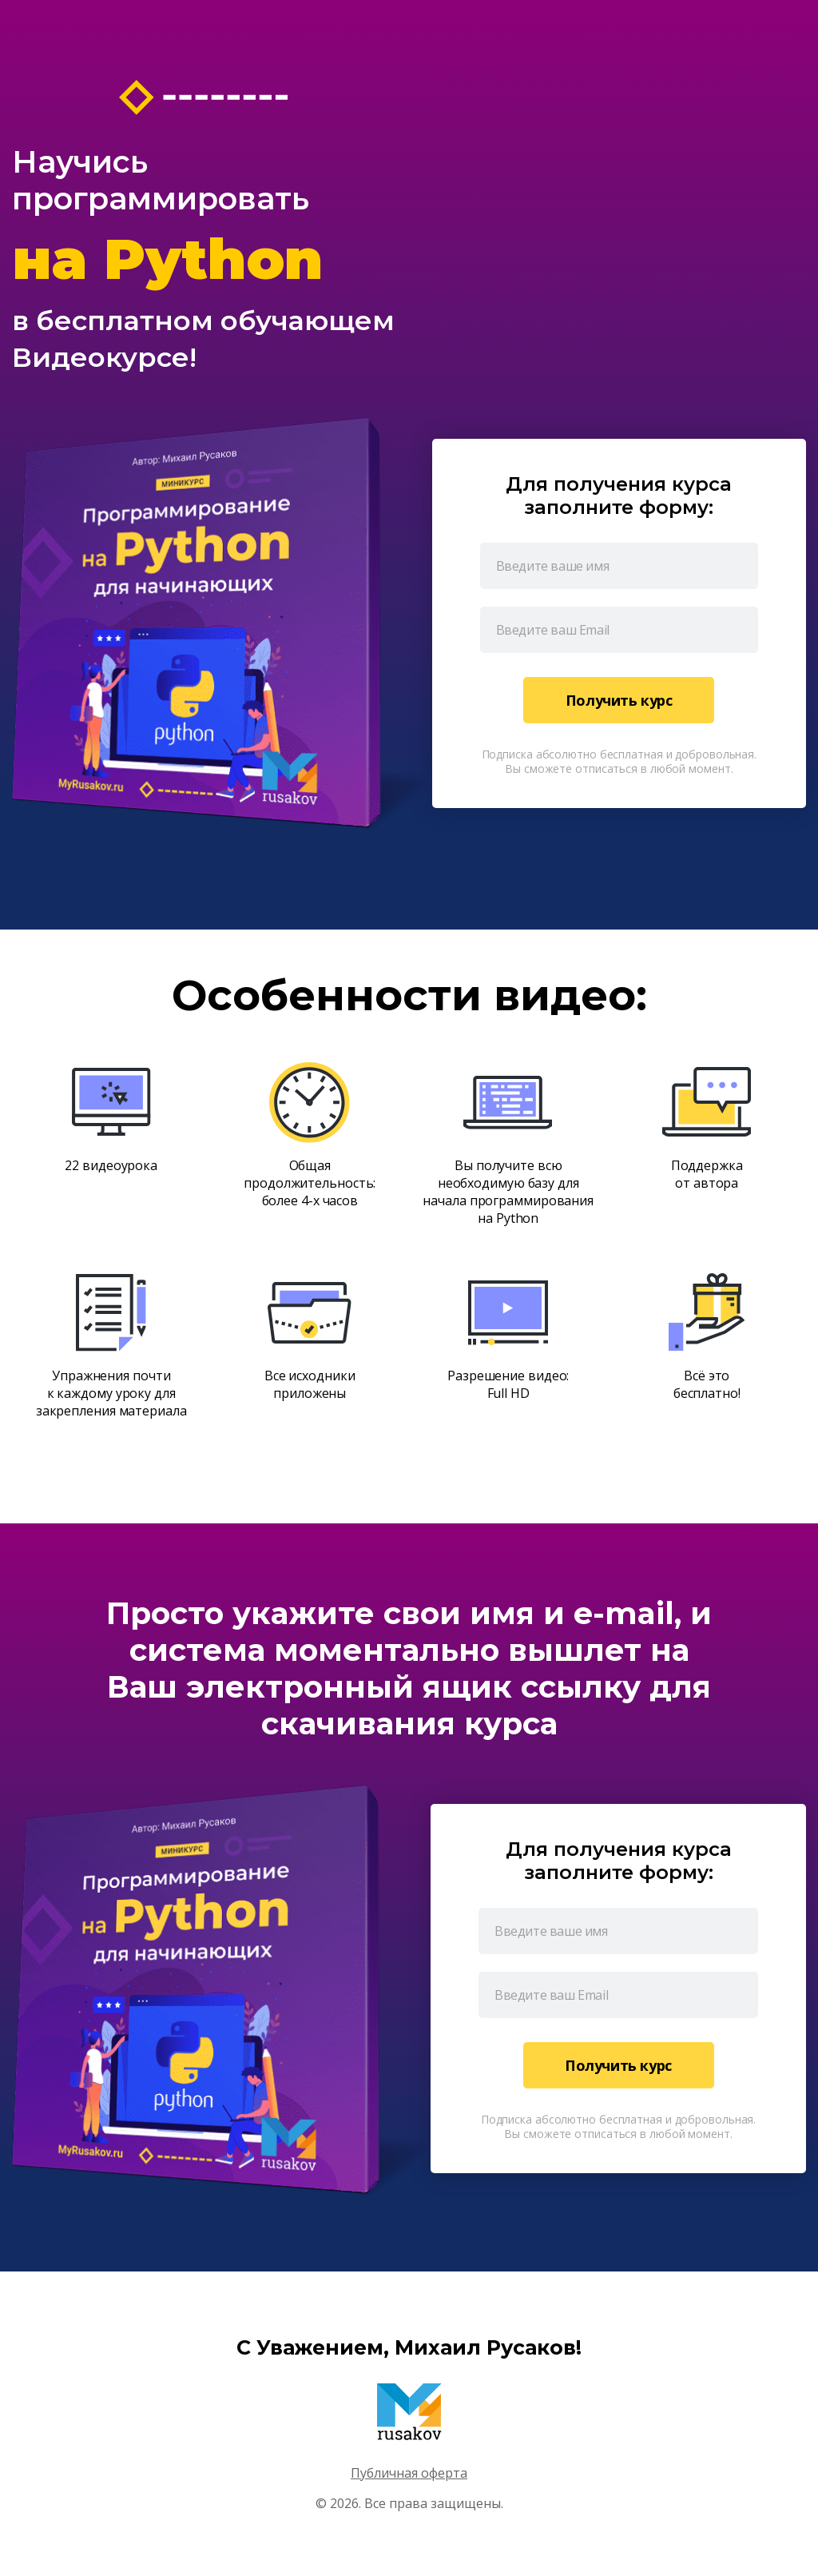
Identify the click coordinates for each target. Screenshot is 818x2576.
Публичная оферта (409, 2473)
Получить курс (619, 700)
